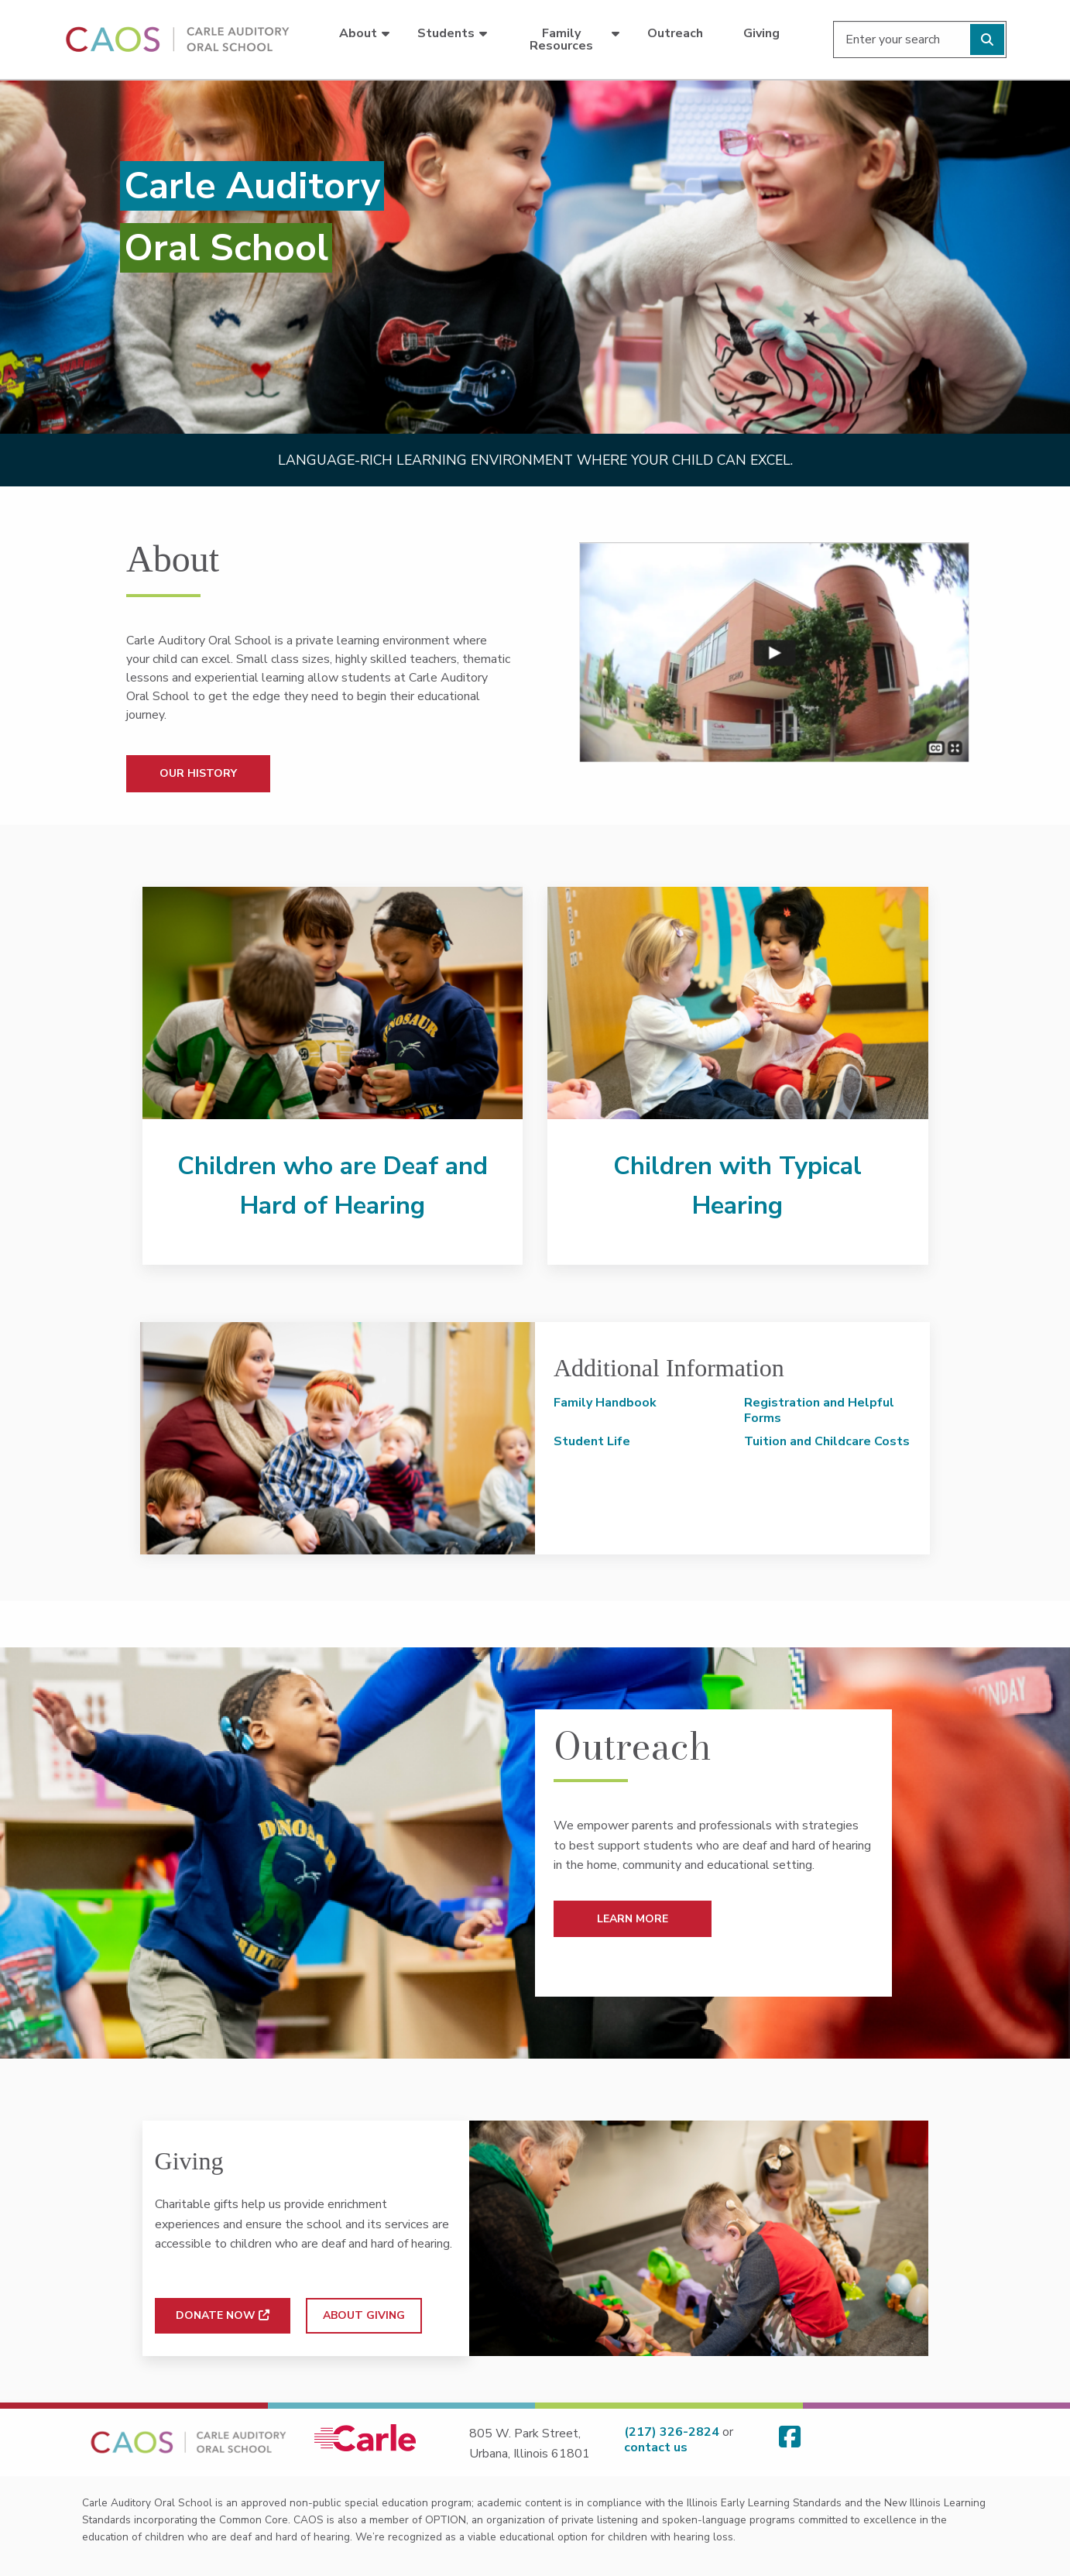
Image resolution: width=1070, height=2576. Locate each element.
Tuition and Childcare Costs (827, 1441)
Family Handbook (605, 1402)
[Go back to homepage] (175, 39)
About (358, 33)
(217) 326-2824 (671, 2431)
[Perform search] (987, 39)
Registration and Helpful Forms (819, 1410)
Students (446, 33)
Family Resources (561, 39)
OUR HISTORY (198, 773)
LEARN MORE (632, 1918)
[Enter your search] (920, 39)
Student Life (592, 1441)
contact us (656, 2447)
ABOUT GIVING (364, 2315)
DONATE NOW (222, 2315)
